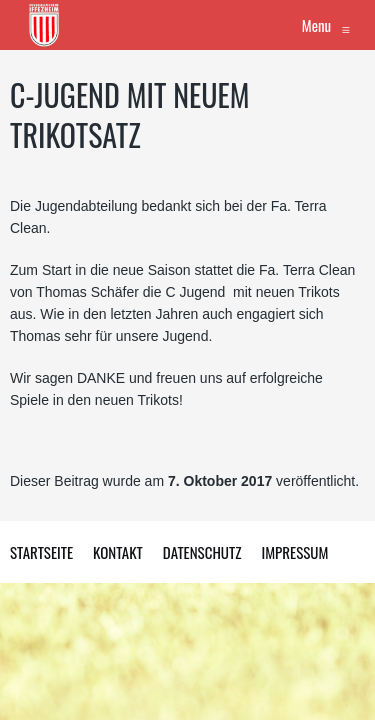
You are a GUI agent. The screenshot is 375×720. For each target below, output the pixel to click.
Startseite (41, 552)
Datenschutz (202, 552)
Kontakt (118, 552)
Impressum (294, 552)
